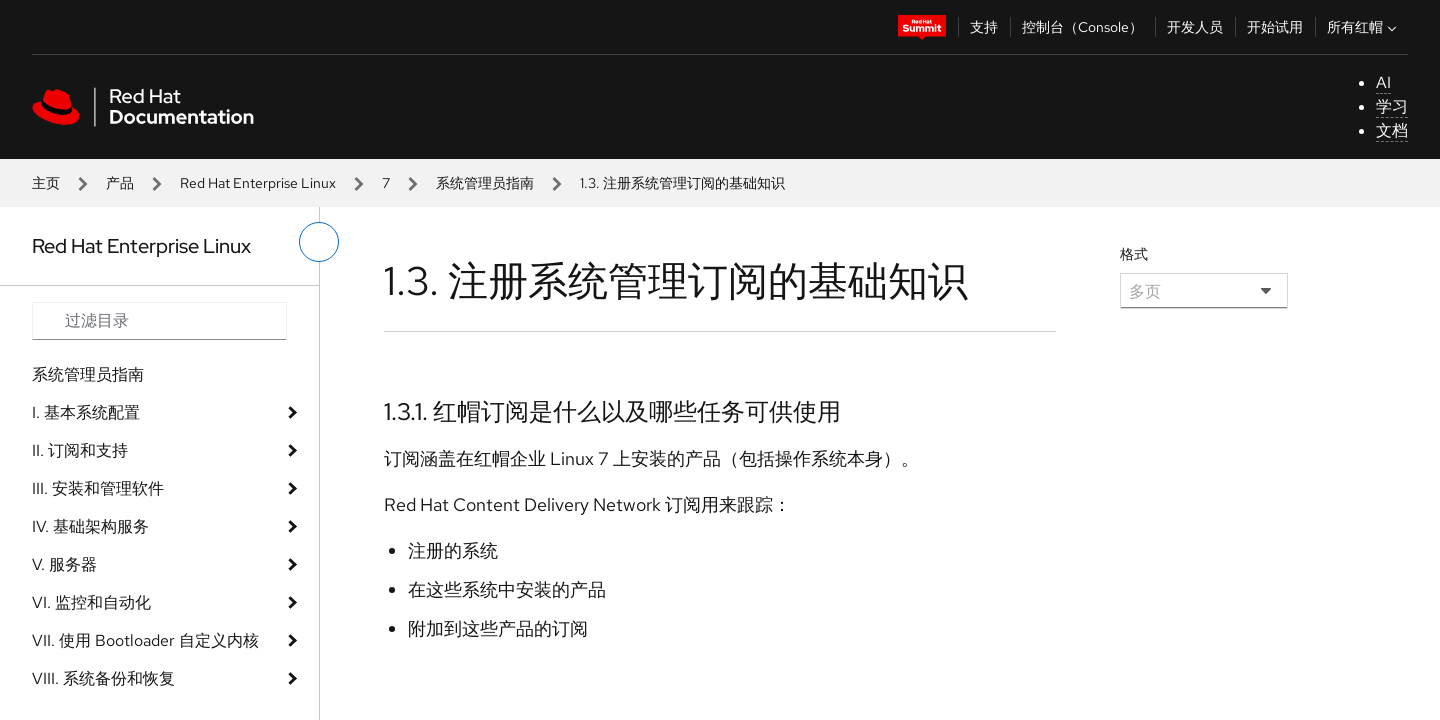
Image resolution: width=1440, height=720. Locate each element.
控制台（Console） (1082, 27)
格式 (1134, 254)
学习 (1392, 106)
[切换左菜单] (319, 242)
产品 (120, 183)
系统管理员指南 (485, 183)
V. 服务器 (64, 564)
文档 (1392, 130)
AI (1383, 82)
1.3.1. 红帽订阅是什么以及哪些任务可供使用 (612, 411)
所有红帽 (1364, 27)
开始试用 (1275, 27)
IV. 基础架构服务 (90, 526)
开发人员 (1195, 27)
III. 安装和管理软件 (98, 488)
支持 (984, 27)
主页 (46, 183)
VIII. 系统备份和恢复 (103, 678)
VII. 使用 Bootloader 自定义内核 (145, 640)
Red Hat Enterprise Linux (258, 183)
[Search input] (159, 321)
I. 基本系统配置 (86, 412)
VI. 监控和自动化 (91, 602)
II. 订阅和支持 (80, 450)
